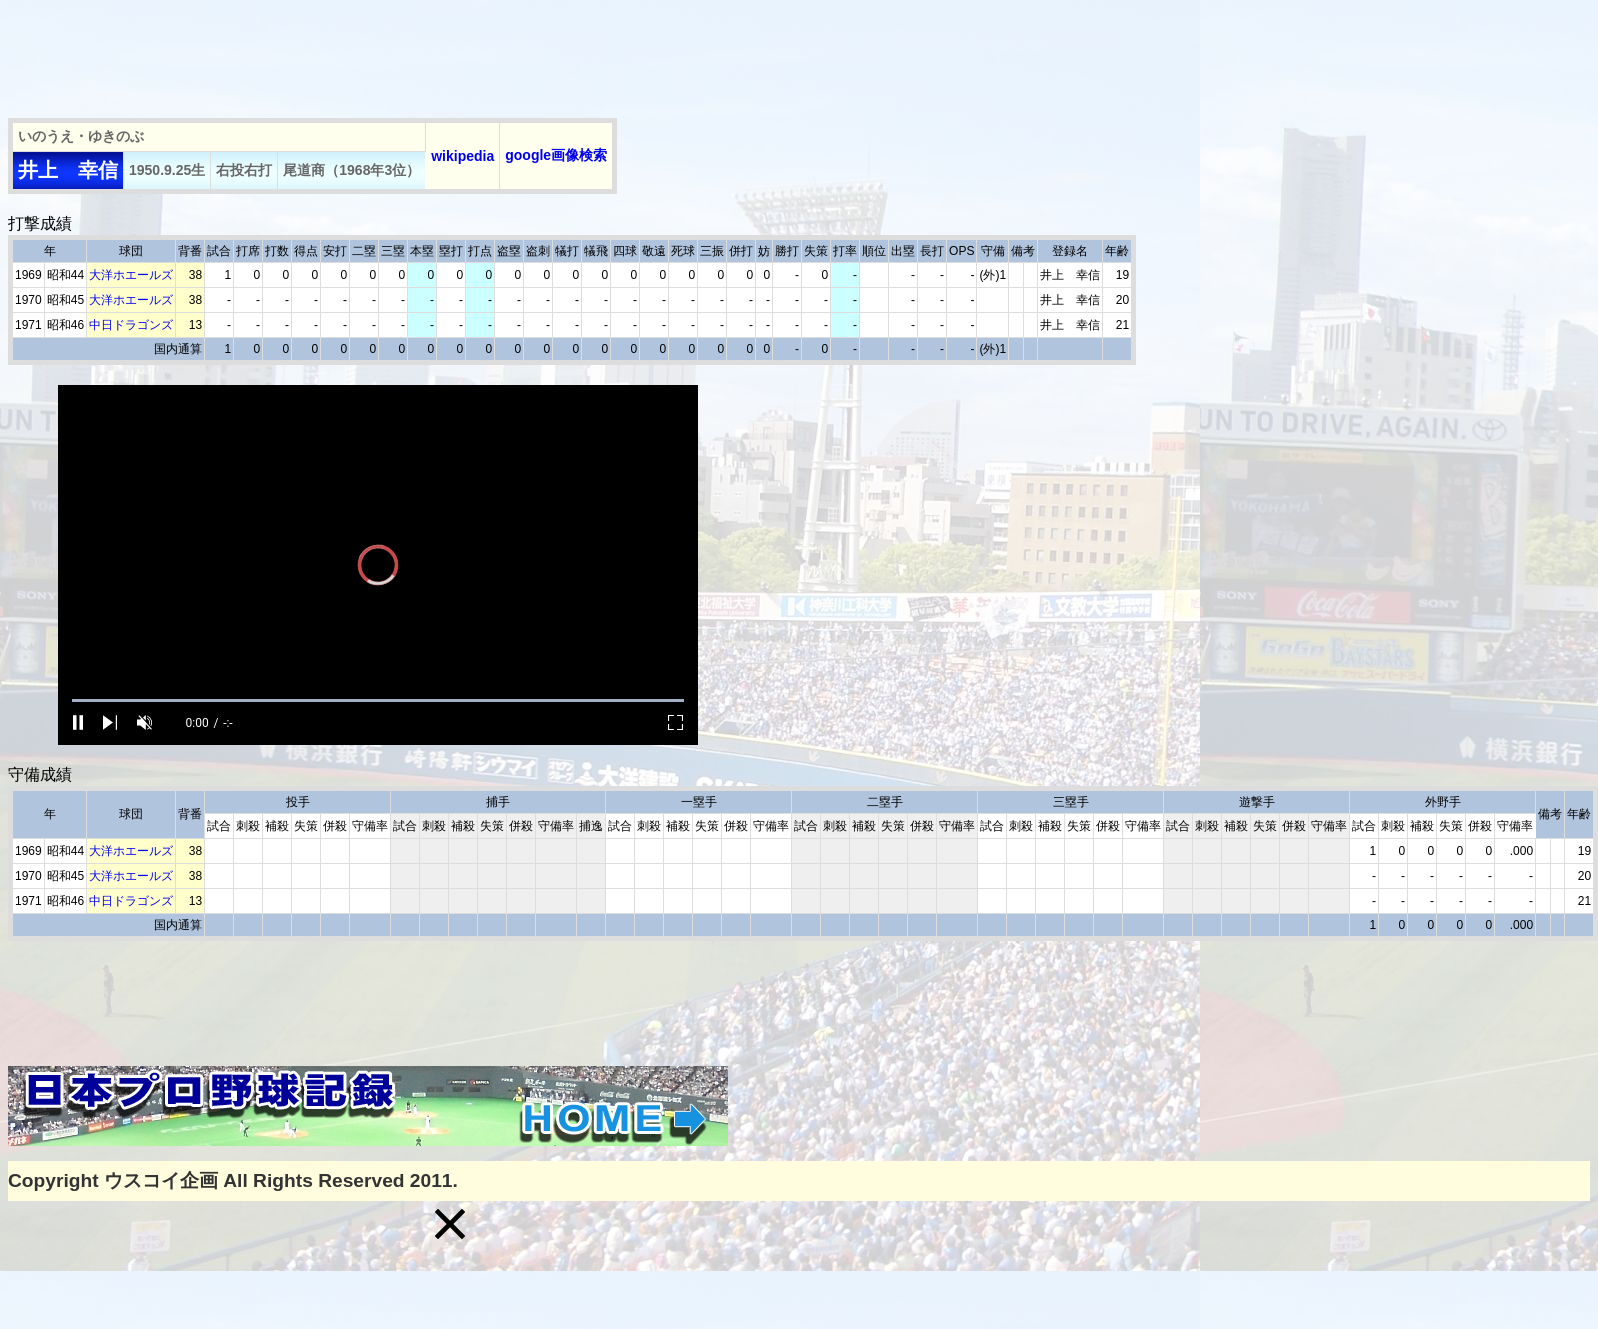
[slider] (378, 700)
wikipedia (462, 156)
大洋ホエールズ (131, 275)
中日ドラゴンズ (131, 325)
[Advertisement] (372, 53)
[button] (450, 1224)
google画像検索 (556, 155)
